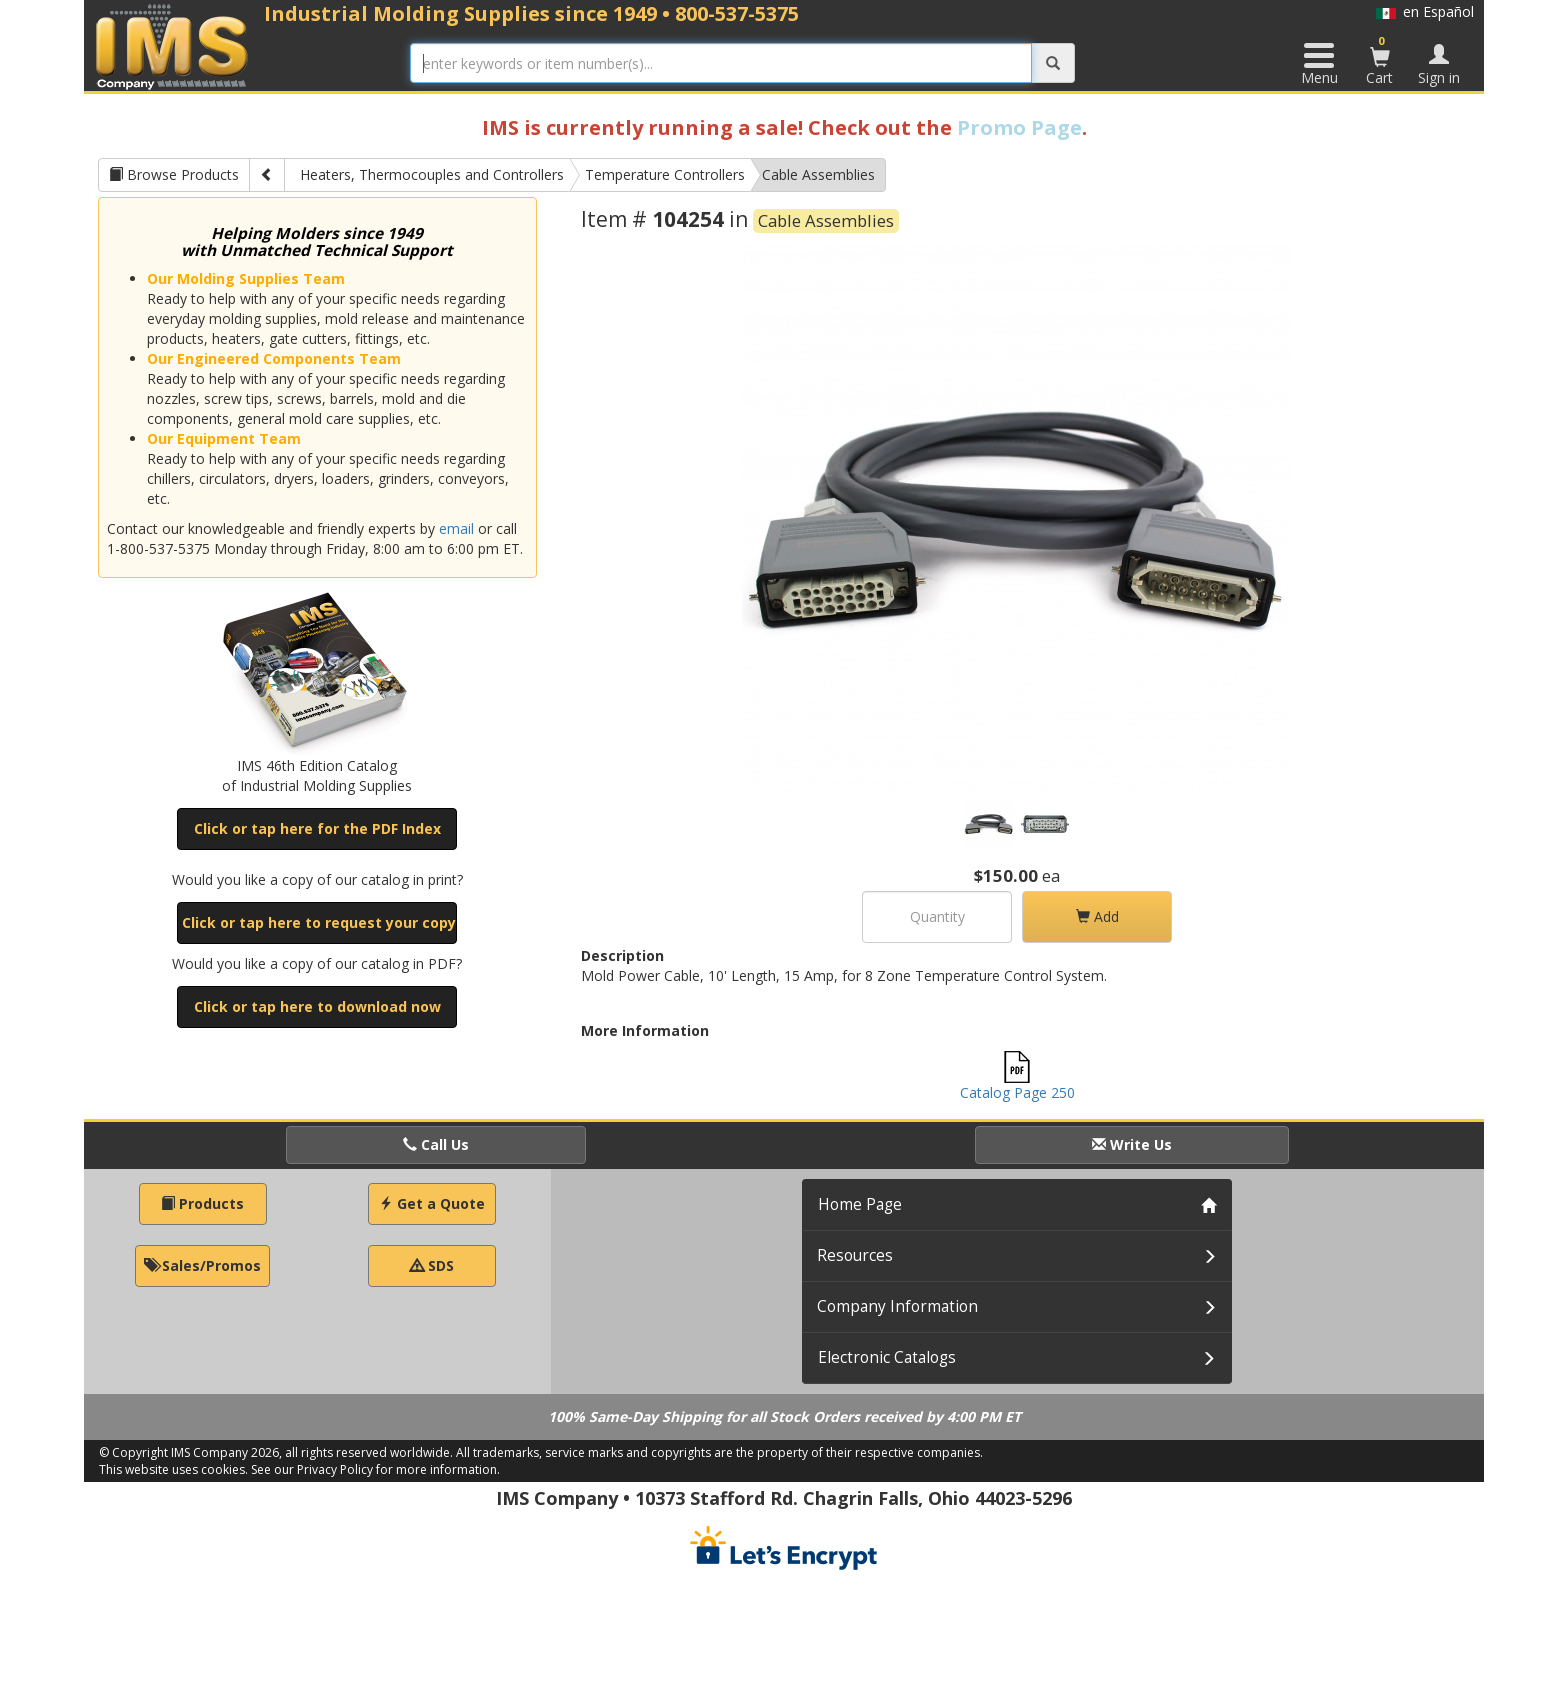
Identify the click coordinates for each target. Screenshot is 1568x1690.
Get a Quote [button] (432, 1203)
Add (1097, 916)
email (456, 528)
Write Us (1132, 1144)
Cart (1380, 60)
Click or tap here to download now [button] (317, 1006)
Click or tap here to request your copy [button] (319, 922)
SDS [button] (432, 1265)
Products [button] (202, 1203)
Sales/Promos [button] (202, 1265)
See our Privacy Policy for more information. (375, 1469)
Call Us (436, 1144)
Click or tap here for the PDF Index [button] (317, 828)
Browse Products (174, 174)
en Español (1425, 11)
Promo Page (1019, 127)
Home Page (860, 1204)
